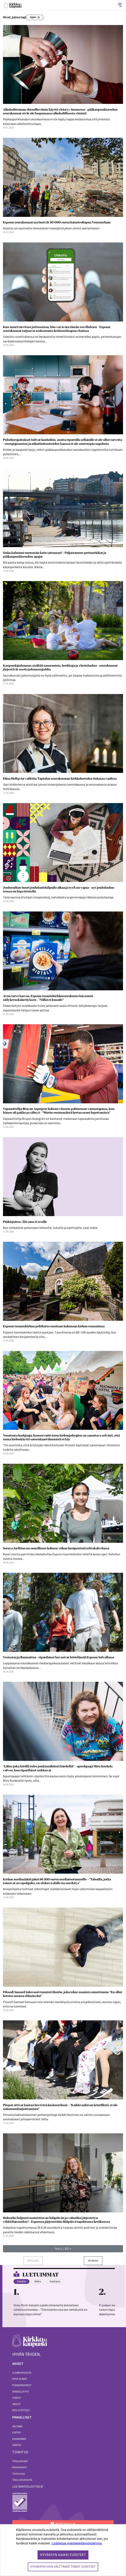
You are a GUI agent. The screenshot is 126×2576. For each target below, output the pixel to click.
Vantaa (16, 2445)
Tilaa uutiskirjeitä (22, 2479)
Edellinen (33, 2260)
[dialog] (63, 2550)
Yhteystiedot (20, 2461)
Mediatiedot (19, 2467)
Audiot (16, 2397)
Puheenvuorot (21, 2385)
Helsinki (17, 2426)
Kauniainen (19, 2439)
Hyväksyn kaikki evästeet (63, 2555)
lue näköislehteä (26, 2486)
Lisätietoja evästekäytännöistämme (77, 2543)
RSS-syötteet (21, 2410)
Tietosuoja (18, 2473)
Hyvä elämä (19, 2379)
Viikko (37, 2281)
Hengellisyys (20, 2391)
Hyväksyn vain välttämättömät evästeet (63, 2566)
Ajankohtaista (21, 2372)
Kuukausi (55, 2281)
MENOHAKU (61, 2524)
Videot (16, 2404)
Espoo (16, 2432)
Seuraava (93, 2260)
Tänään (21, 2281)
